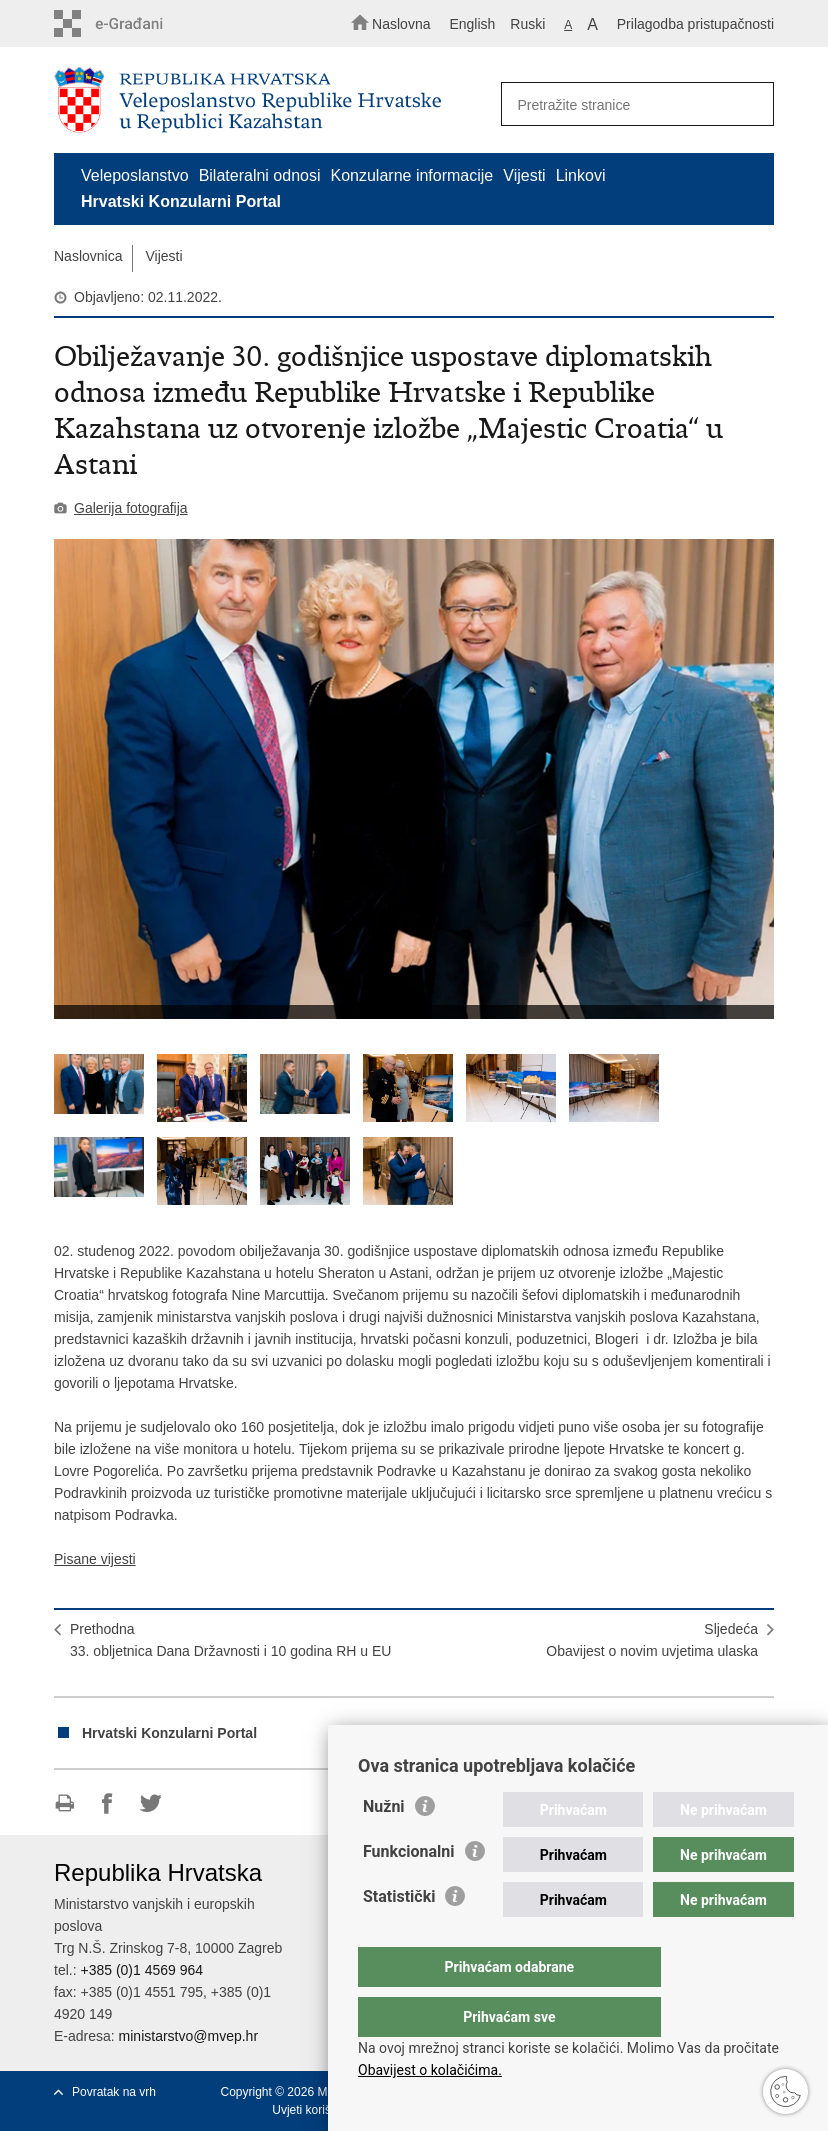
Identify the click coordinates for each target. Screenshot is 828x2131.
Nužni (384, 1846)
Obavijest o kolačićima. (430, 2070)
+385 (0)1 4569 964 (141, 1970)
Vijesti (524, 175)
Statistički (399, 1936)
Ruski (527, 24)
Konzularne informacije (412, 175)
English (472, 24)
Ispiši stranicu (64, 1803)
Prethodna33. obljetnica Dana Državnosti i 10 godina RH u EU (230, 1640)
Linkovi (581, 175)
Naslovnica (88, 256)
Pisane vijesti (95, 1559)
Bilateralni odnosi (260, 175)
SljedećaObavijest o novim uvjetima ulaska (652, 1640)
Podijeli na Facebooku (107, 1803)
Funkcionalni (409, 1891)
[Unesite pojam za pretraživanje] (631, 104)
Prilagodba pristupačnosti (695, 24)
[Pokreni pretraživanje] (750, 105)
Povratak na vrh (114, 2092)
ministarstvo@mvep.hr (188, 2036)
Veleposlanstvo (135, 175)
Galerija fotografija (131, 508)
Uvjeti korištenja (314, 2110)
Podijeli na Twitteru (150, 1803)
